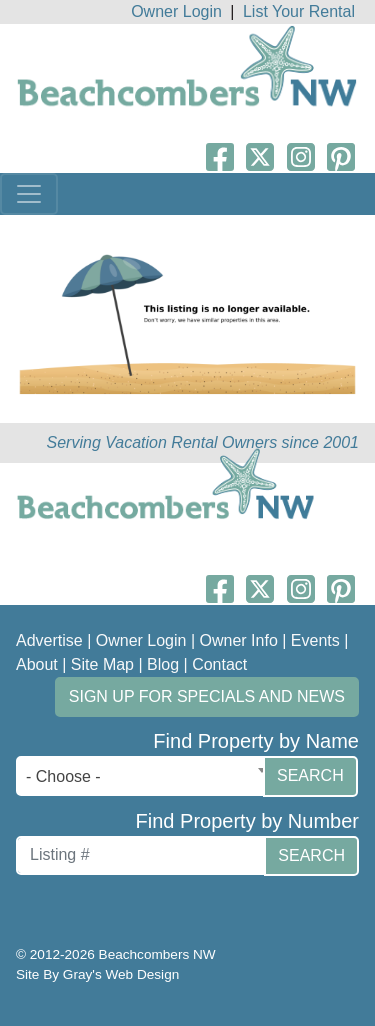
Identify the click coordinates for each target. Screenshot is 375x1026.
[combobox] (144, 776)
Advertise (49, 640)
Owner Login (176, 11)
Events (315, 640)
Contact (219, 664)
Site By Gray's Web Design (97, 974)
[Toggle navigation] (29, 194)
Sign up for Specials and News (207, 696)
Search (310, 775)
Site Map (102, 664)
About (37, 664)
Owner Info (239, 640)
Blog (163, 664)
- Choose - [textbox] (63, 776)
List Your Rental (299, 11)
